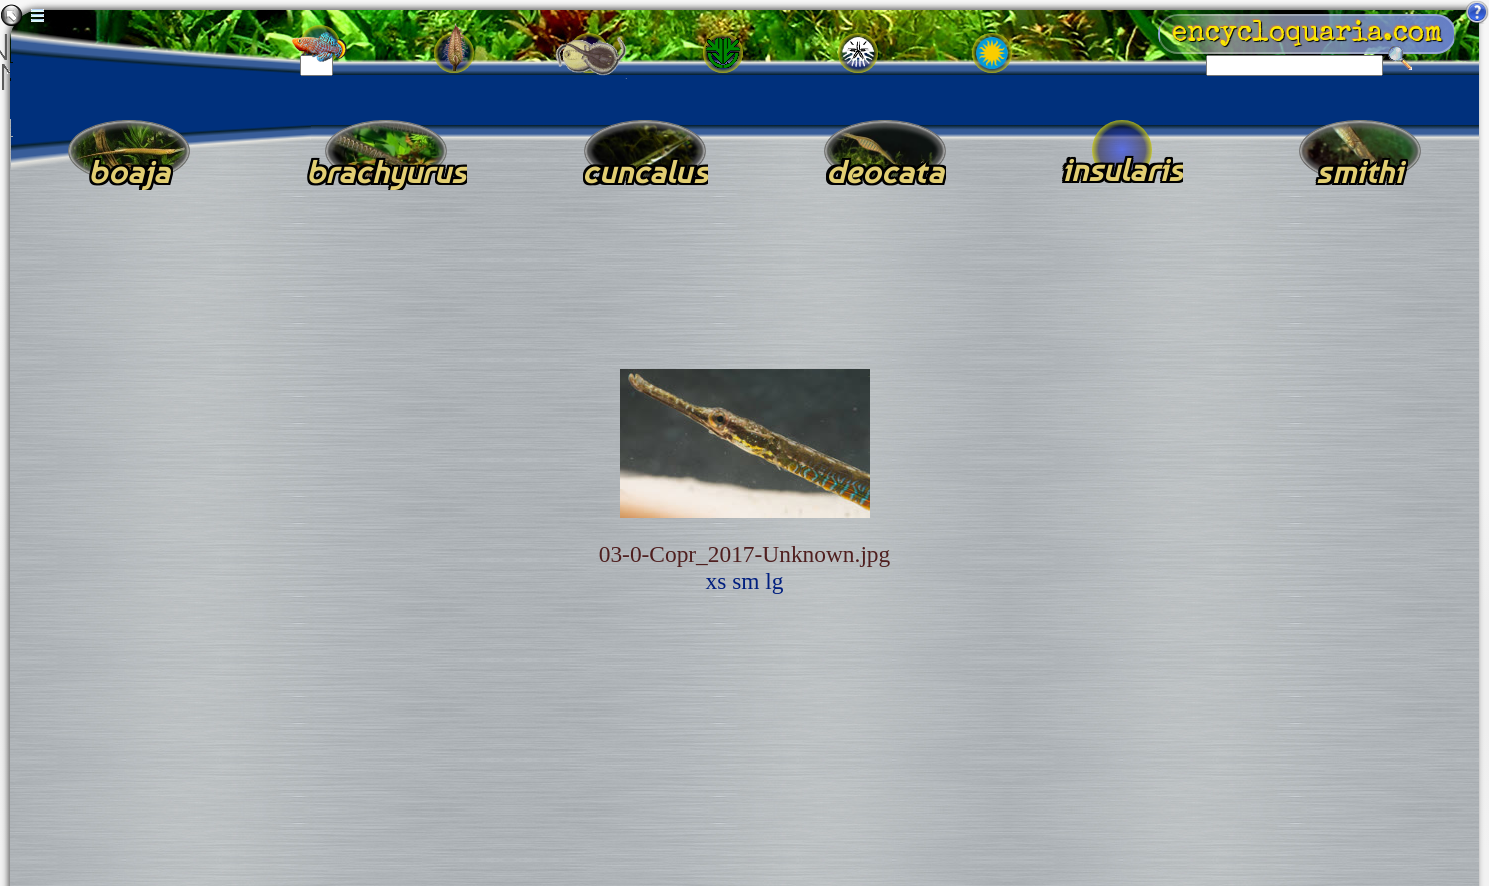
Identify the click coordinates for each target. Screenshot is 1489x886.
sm (745, 581)
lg (774, 581)
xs (716, 581)
